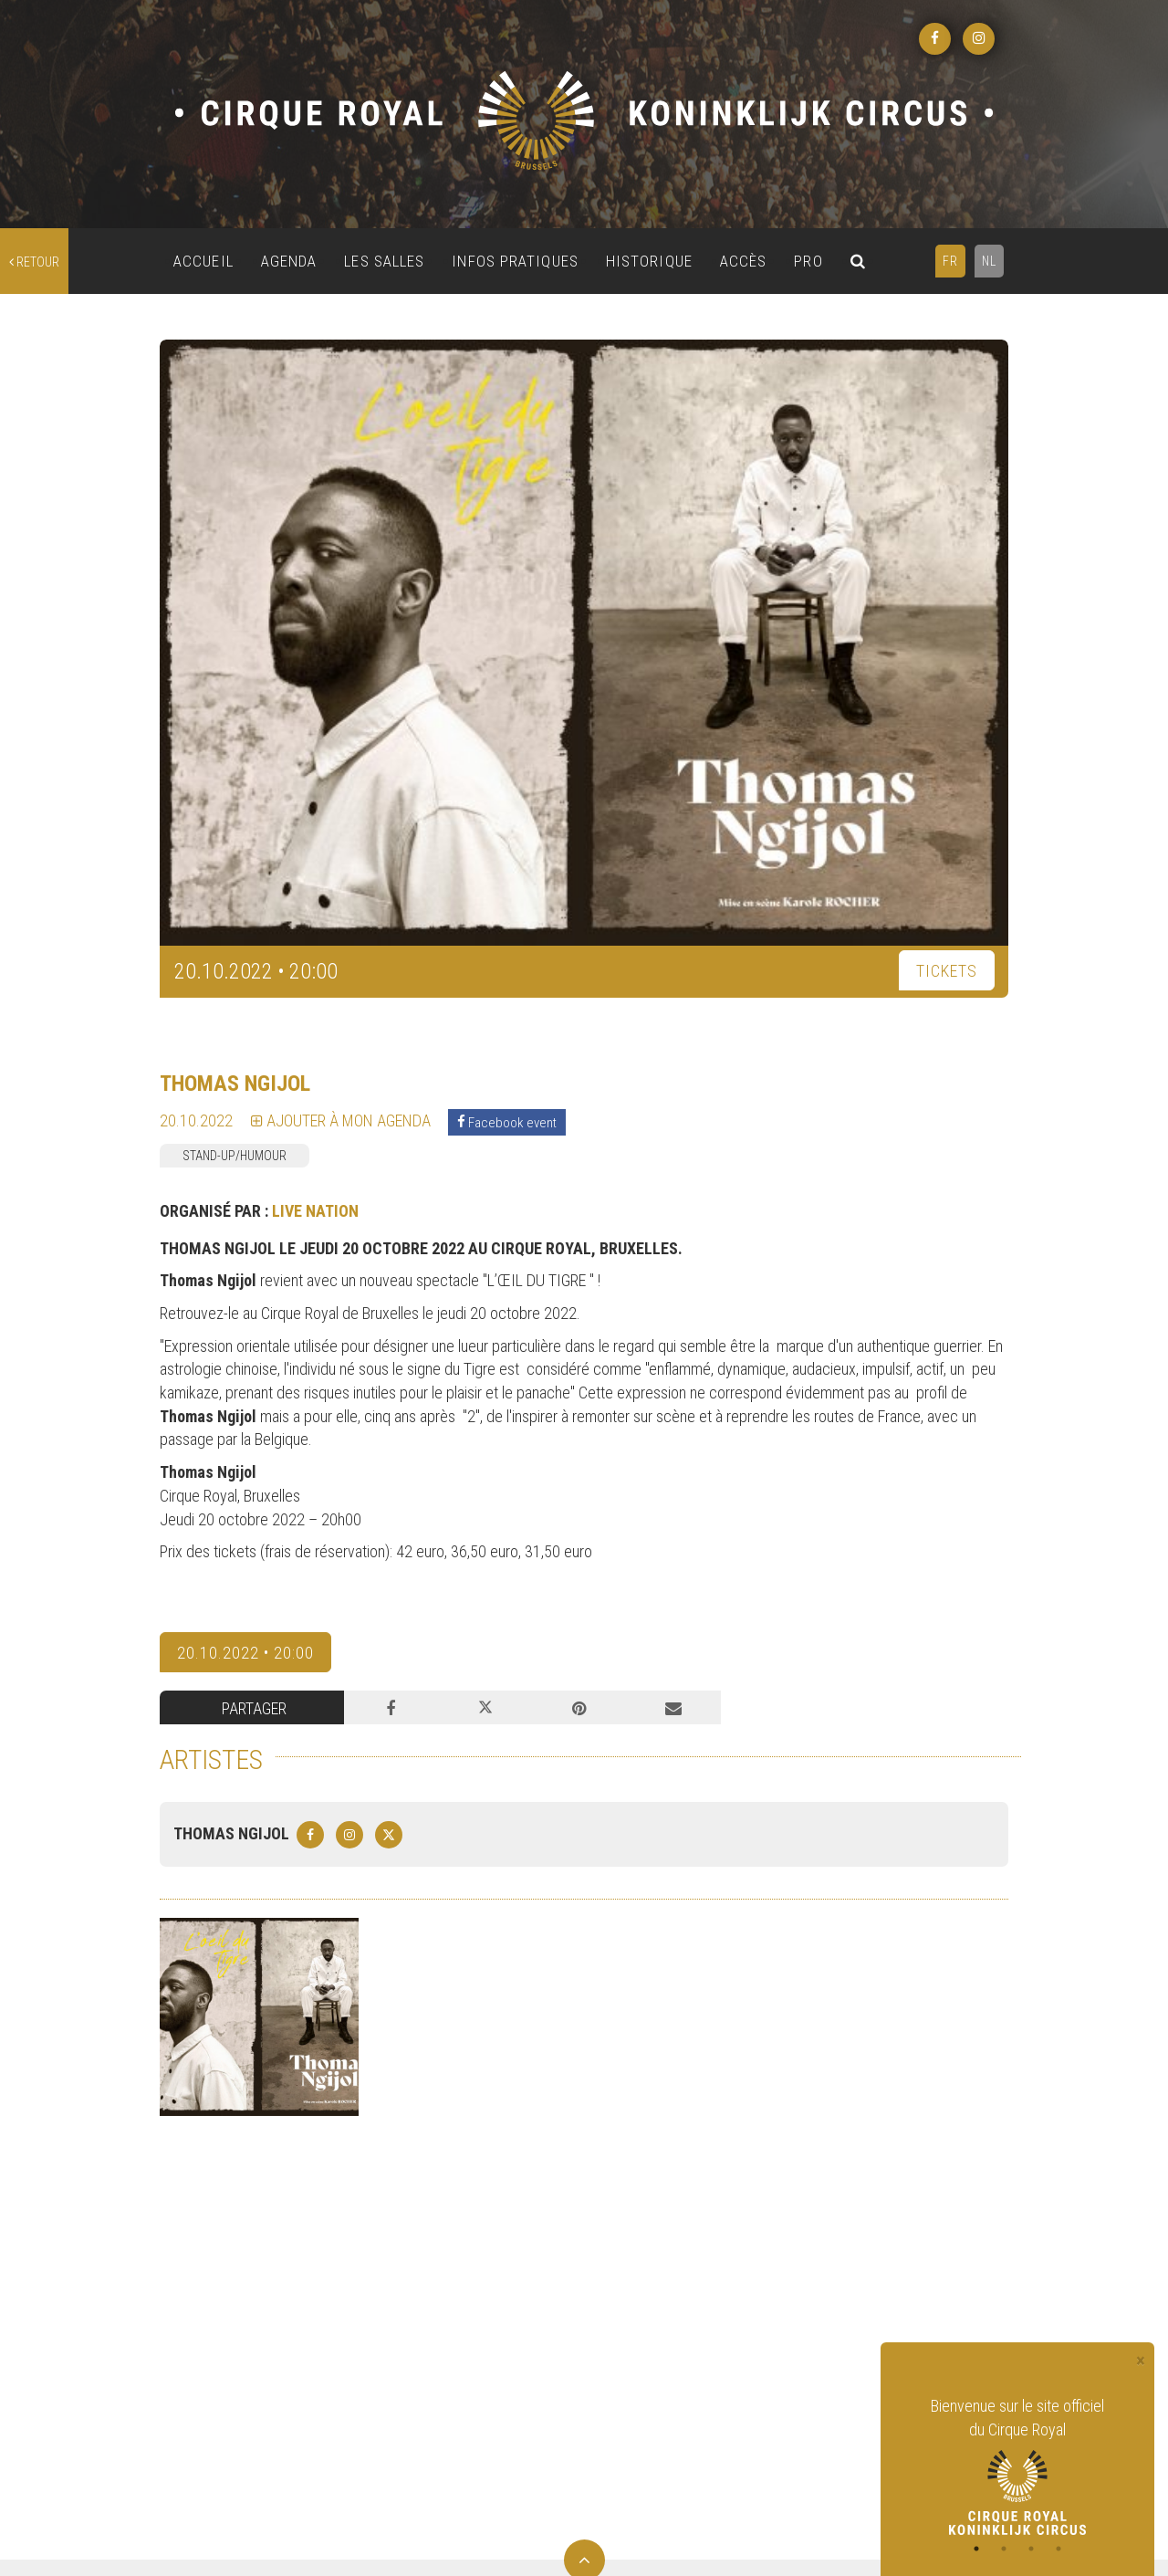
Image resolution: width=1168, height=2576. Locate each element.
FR (950, 261)
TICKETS (946, 970)
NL (989, 261)
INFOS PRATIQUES (515, 261)
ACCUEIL (203, 261)
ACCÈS (743, 261)
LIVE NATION (315, 1210)
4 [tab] (1058, 2548)
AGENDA (289, 261)
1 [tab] (976, 2548)
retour (34, 262)
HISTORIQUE (649, 261)
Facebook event (507, 1122)
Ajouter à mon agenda (341, 1120)
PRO (808, 261)
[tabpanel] (1017, 2464)
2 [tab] (1004, 2548)
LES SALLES (384, 261)
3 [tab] (1031, 2548)
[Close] (1140, 2361)
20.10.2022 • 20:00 (245, 1652)
